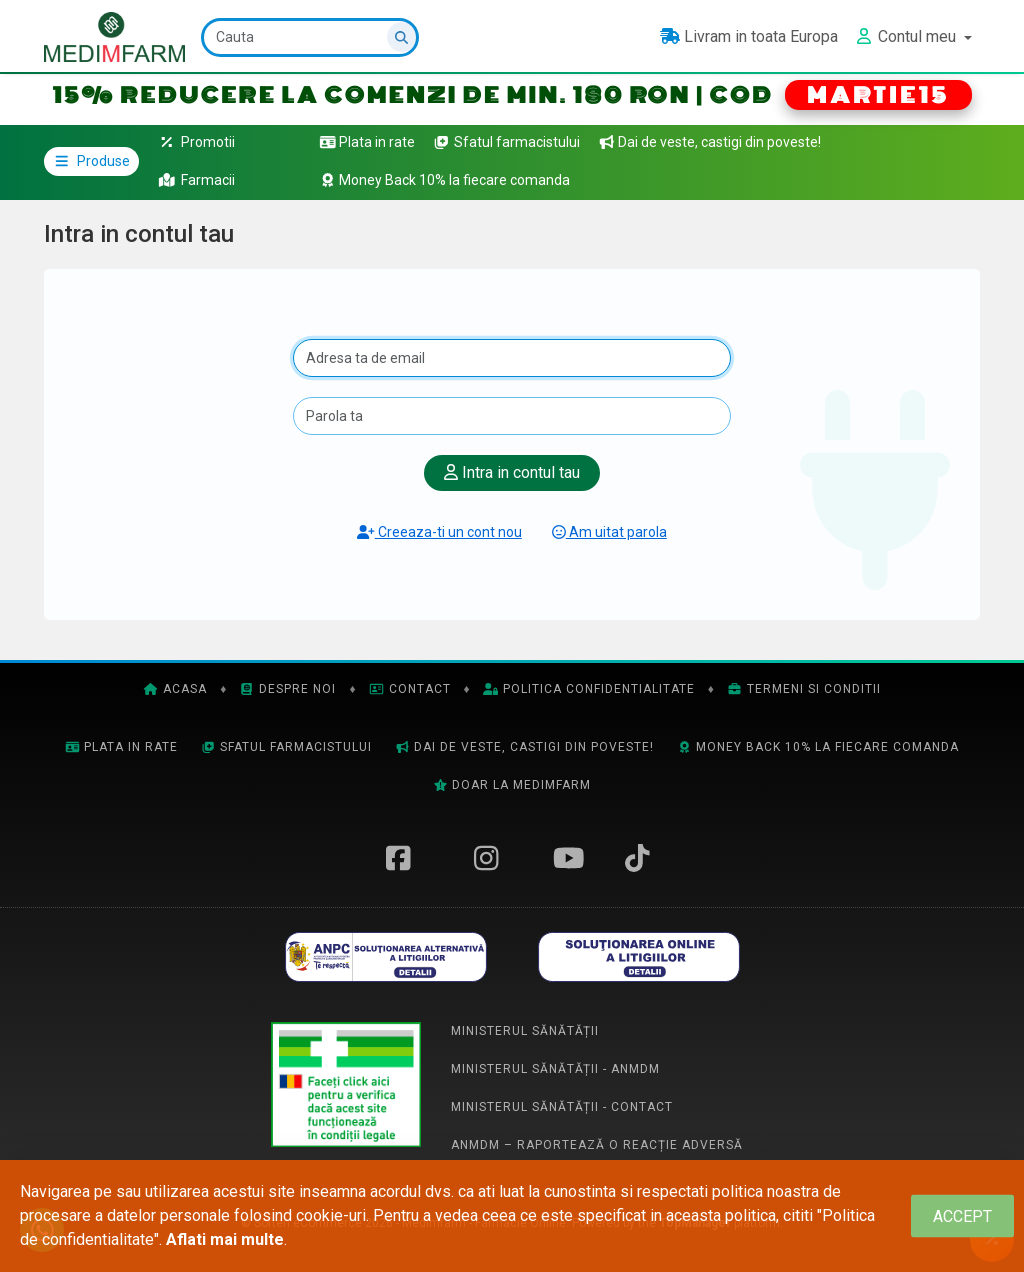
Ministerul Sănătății (525, 1031)
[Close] (962, 1216)
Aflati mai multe (225, 1239)
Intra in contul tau (512, 472)
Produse (91, 161)
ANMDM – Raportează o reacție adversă (597, 1145)
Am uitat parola (609, 532)
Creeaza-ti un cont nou (439, 532)
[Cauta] (310, 37)
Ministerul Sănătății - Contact (562, 1107)
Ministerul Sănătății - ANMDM (555, 1069)
